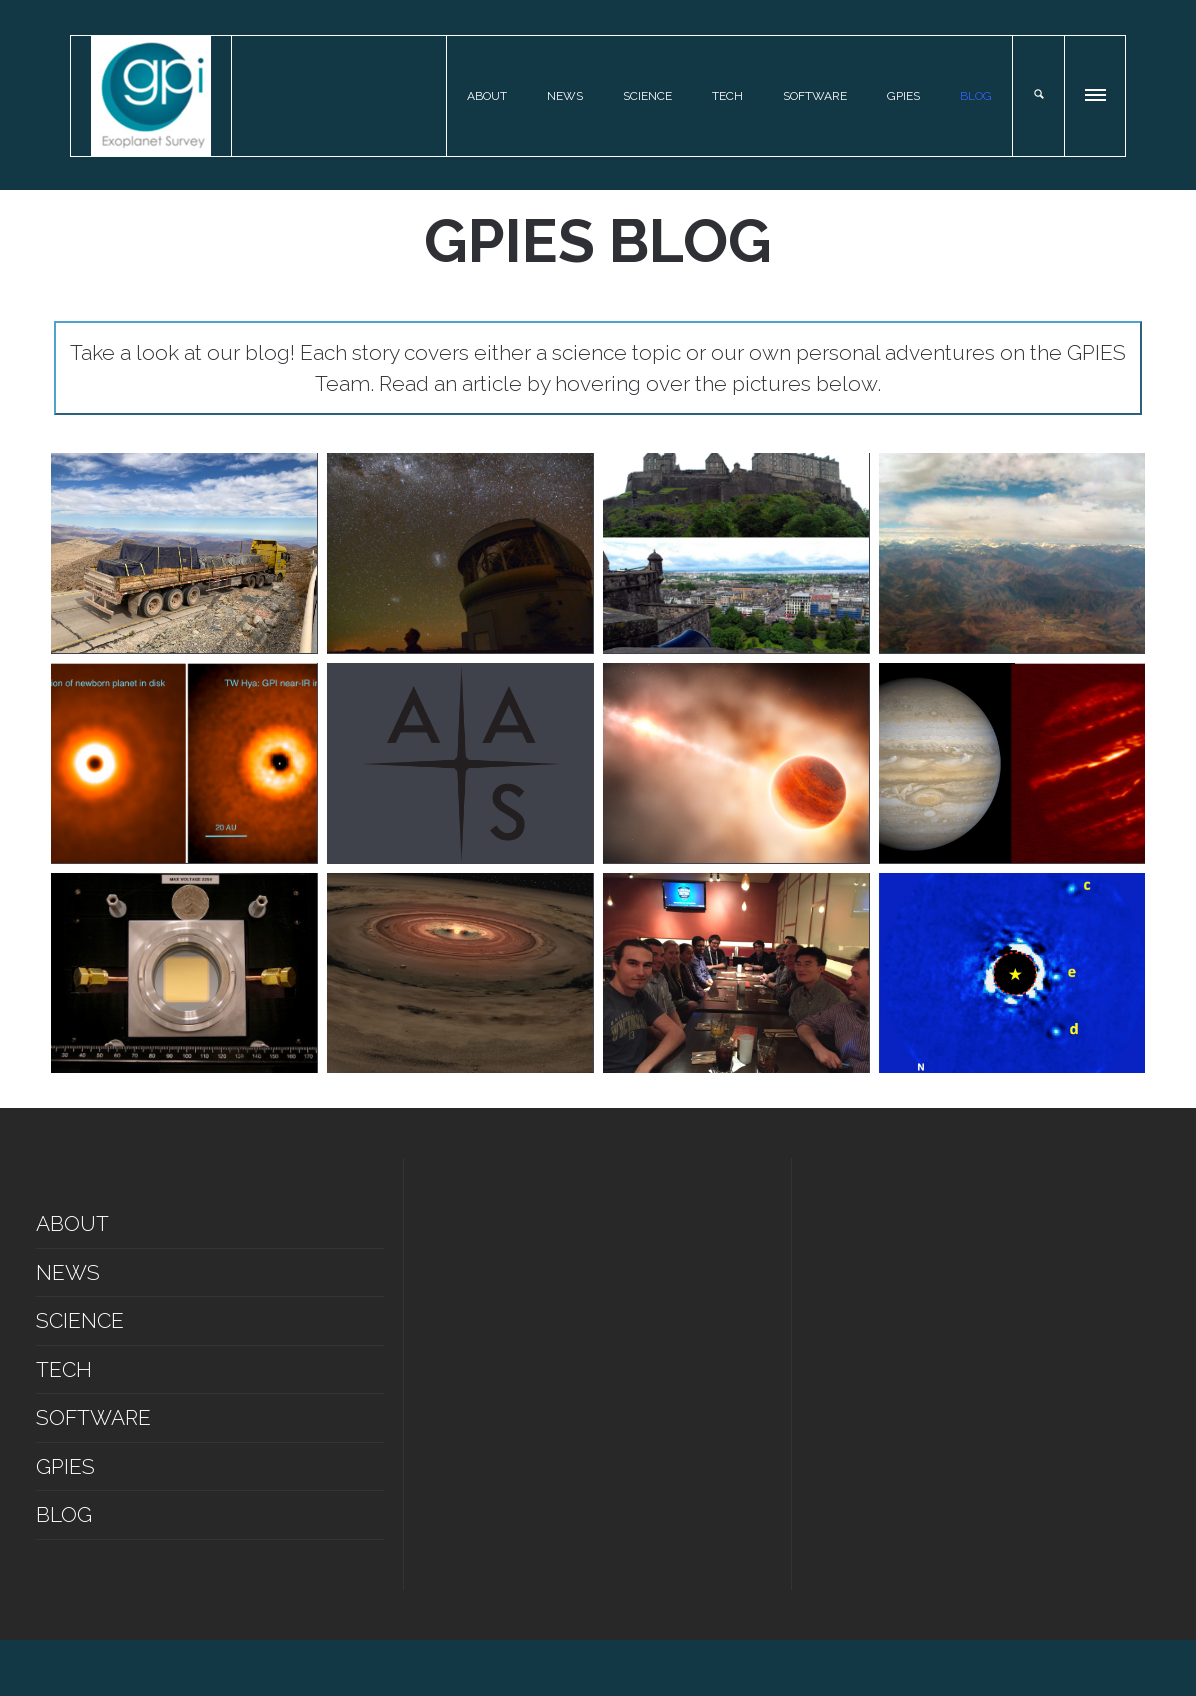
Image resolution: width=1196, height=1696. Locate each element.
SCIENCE (647, 96)
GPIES (903, 96)
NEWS (565, 96)
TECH (727, 96)
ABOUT (487, 96)
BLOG (976, 96)
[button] (1097, 92)
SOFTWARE (815, 96)
